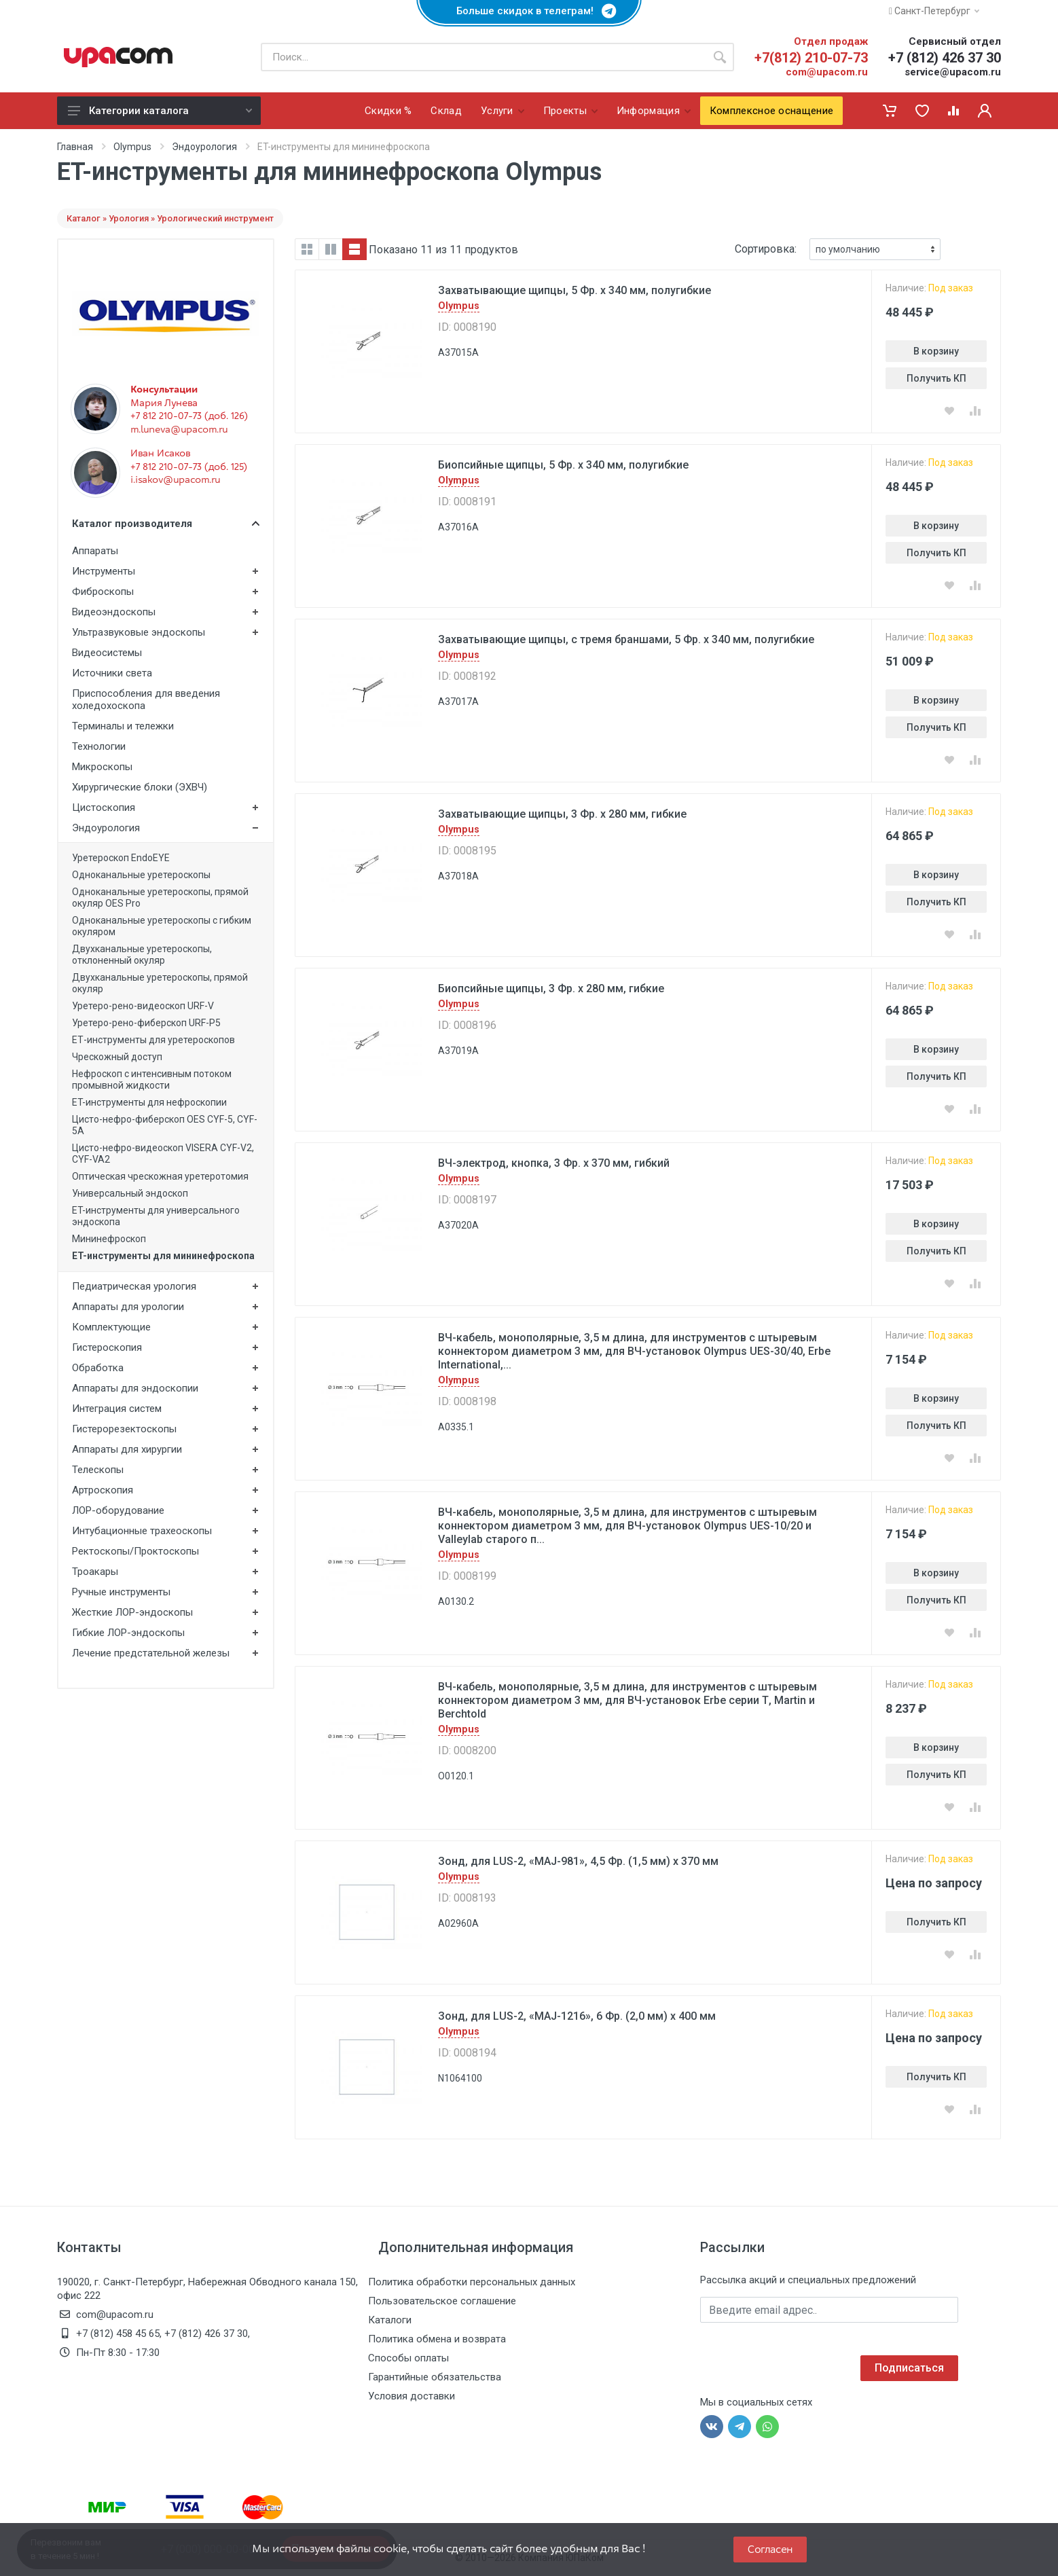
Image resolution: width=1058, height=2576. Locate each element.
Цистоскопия (103, 807)
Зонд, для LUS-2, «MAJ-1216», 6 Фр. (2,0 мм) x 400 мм (577, 2016)
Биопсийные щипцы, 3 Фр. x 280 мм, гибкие (551, 988)
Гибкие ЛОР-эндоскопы (128, 1633)
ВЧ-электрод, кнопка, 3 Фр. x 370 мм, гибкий (554, 1163)
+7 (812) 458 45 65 (118, 2333)
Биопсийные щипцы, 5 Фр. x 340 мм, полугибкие (563, 464)
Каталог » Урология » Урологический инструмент (170, 218)
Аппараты (95, 551)
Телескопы (98, 1470)
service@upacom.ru (953, 72)
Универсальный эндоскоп (130, 1193)
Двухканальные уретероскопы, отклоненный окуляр (142, 954)
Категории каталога (160, 111)
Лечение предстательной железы (151, 1653)
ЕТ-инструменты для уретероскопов (153, 1039)
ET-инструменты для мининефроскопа (163, 1255)
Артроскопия (102, 1490)
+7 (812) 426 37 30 (944, 58)
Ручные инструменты (121, 1592)
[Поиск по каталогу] (483, 57)
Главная (75, 146)
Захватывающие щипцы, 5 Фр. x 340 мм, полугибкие (574, 290)
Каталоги (390, 2320)
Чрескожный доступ (117, 1056)
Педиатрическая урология (134, 1286)
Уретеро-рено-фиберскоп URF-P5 (146, 1022)
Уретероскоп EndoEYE (121, 857)
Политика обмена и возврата (437, 2339)
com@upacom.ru (827, 72)
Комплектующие (111, 1327)
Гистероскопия (107, 1347)
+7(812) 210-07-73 (811, 58)
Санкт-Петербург (934, 10)
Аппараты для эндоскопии (135, 1388)
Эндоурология (204, 146)
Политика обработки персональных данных (471, 2282)
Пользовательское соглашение (442, 2301)
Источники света (112, 673)
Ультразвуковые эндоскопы (138, 632)
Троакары (95, 1571)
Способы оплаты (408, 2358)
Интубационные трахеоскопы (142, 1531)
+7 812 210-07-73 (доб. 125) (188, 466)
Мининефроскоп (109, 1238)
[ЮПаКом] (118, 57)
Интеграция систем (117, 1408)
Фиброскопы (103, 591)
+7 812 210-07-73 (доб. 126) (189, 416)
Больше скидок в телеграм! (529, 11)
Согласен (770, 2549)
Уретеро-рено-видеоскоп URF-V (143, 1005)
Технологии (99, 746)
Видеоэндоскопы (114, 612)
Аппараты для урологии (128, 1307)
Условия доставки (411, 2396)
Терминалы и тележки (123, 726)
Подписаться (909, 2367)
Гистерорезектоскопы (124, 1429)
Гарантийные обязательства (434, 2377)
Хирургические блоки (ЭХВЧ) (139, 787)
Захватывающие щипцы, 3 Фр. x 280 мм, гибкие (562, 814)
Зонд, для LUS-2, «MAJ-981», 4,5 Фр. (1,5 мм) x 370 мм (578, 1861)
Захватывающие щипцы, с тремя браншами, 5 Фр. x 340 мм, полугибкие (626, 639)
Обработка (98, 1368)
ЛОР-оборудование (118, 1510)
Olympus (132, 146)
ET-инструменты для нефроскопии (149, 1102)
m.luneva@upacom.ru (178, 429)
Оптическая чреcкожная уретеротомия (160, 1176)
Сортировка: (766, 248)
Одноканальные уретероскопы (141, 874)
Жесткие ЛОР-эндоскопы (132, 1612)
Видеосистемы (107, 653)
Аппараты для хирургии (127, 1449)
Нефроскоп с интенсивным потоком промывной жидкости (152, 1079)
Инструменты (103, 571)
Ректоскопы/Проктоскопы (135, 1551)
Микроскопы (102, 767)
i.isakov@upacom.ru (175, 479)
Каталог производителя (165, 524)
